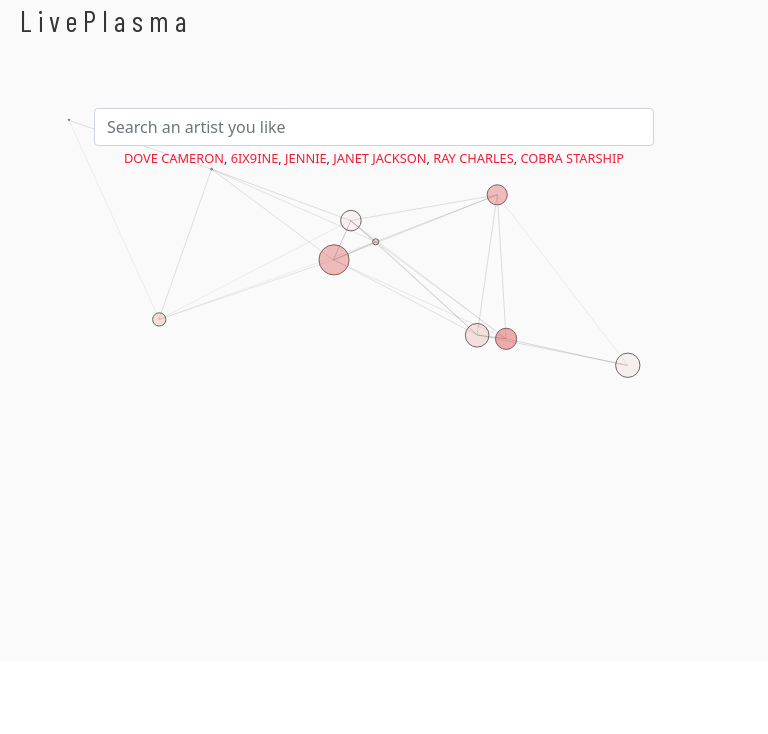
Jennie (306, 158)
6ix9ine (255, 158)
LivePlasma (106, 20)
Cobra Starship (573, 158)
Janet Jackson (379, 158)
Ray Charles (473, 158)
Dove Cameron (174, 158)
